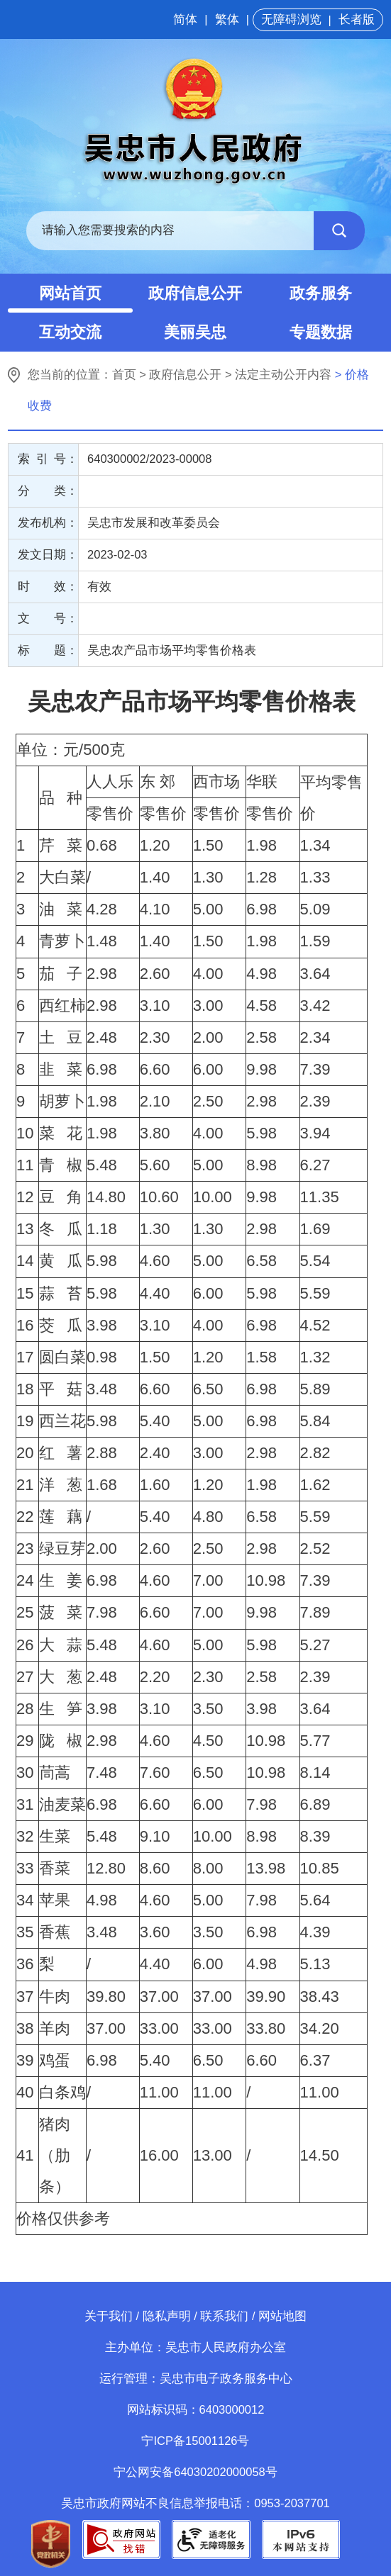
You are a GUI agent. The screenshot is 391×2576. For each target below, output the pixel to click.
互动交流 (70, 332)
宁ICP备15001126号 (195, 2441)
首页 (124, 374)
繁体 (227, 19)
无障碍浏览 (291, 19)
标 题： (48, 650)
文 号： (48, 618)
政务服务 (321, 293)
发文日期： (48, 554)
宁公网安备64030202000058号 (195, 2472)
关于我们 (108, 2316)
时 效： (48, 586)
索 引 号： (48, 459)
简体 (185, 19)
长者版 (356, 19)
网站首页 (70, 293)
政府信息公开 (195, 293)
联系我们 (224, 2316)
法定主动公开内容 (283, 374)
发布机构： (48, 523)
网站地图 (282, 2316)
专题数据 (321, 332)
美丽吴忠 (195, 332)
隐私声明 (167, 2316)
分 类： (48, 491)
